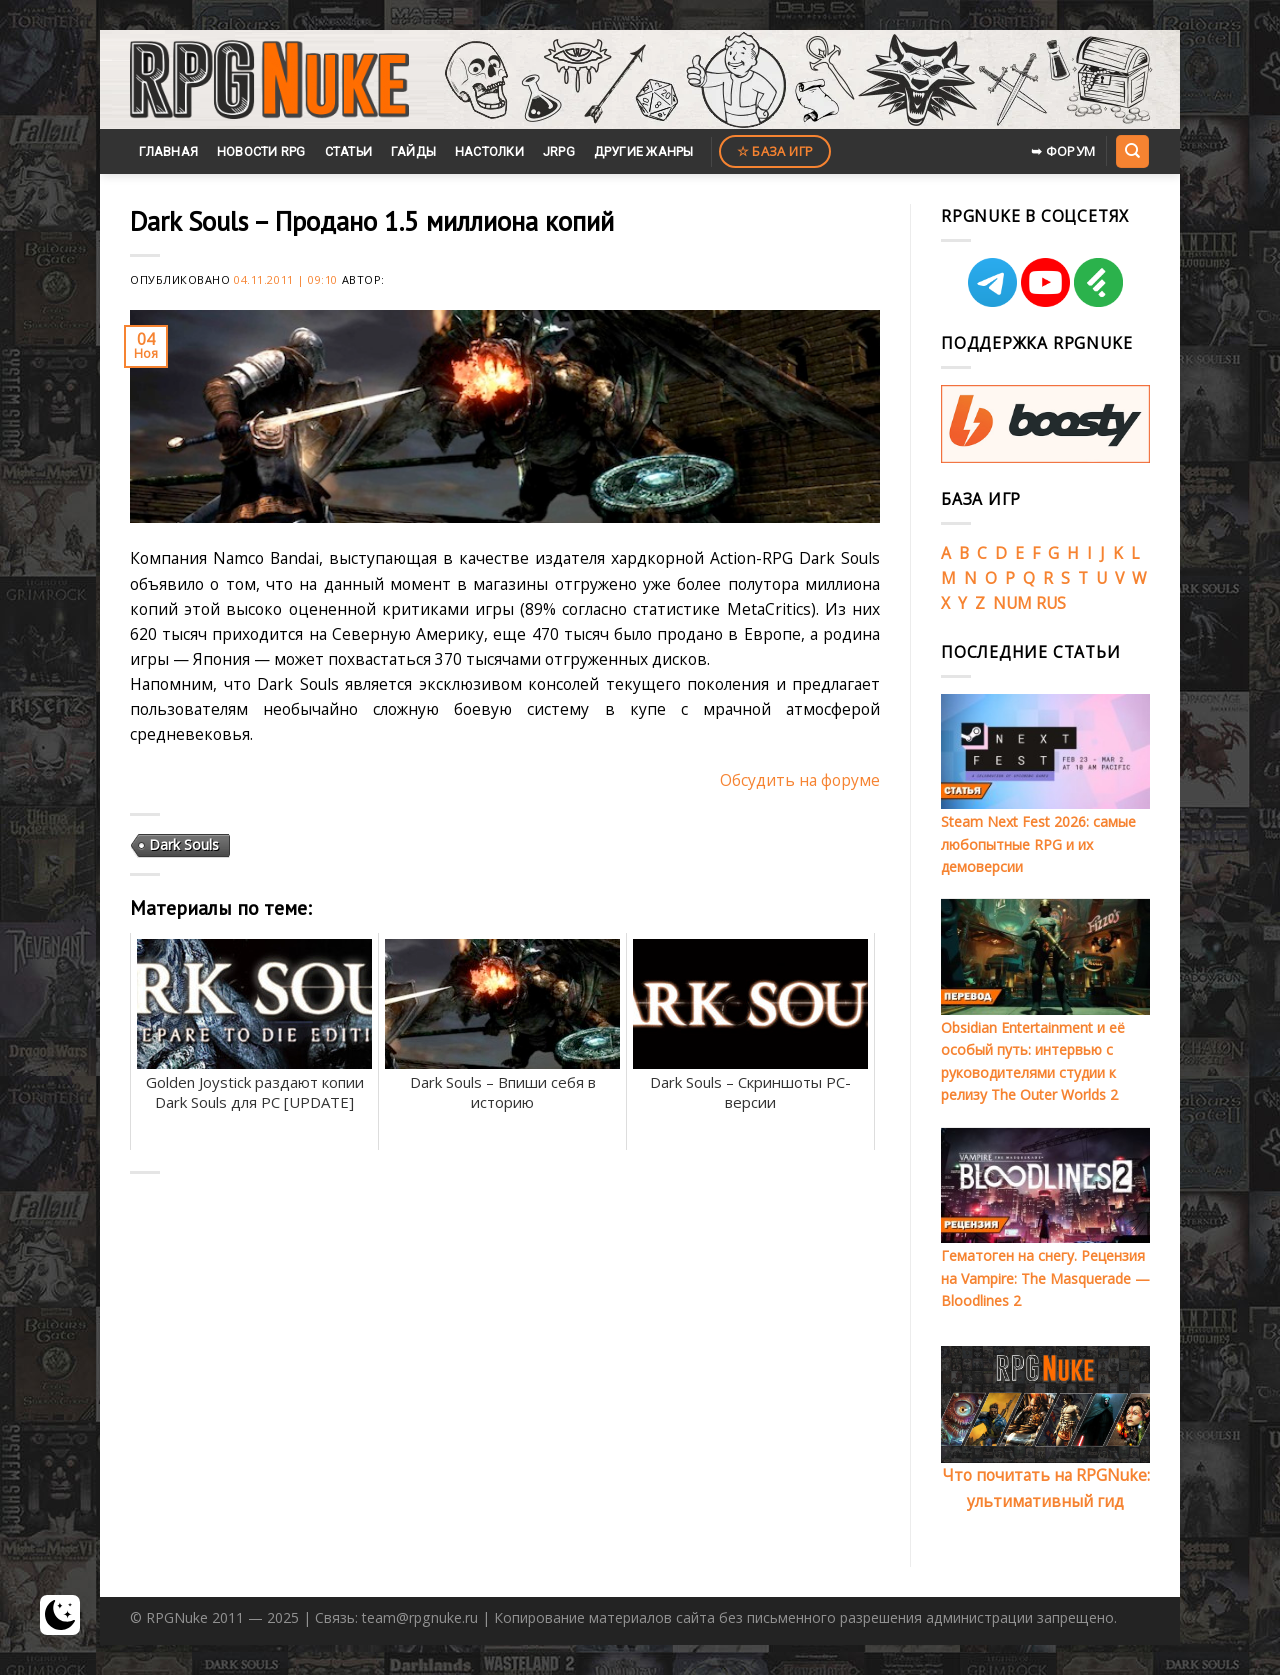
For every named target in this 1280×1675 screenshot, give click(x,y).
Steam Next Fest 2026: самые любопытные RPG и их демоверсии (1038, 844)
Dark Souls (184, 844)
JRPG (559, 151)
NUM (1012, 603)
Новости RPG (261, 151)
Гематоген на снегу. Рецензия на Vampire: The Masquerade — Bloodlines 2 (1045, 1278)
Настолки (489, 151)
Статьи (349, 151)
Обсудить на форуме (800, 780)
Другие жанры (644, 151)
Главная (168, 151)
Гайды (413, 151)
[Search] (1132, 151)
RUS (1051, 603)
